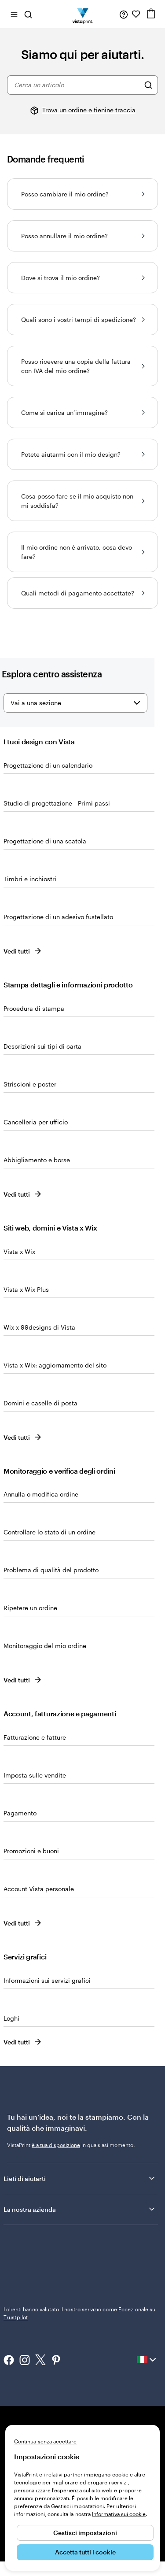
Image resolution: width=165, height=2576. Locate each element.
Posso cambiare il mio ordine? (82, 194)
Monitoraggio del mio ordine (45, 1645)
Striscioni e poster (30, 1084)
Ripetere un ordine (30, 1607)
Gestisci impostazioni (85, 2532)
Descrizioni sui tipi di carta (42, 1046)
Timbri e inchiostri (30, 879)
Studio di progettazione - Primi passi (57, 803)
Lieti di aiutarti (80, 2178)
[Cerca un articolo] (148, 85)
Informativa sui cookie (119, 2514)
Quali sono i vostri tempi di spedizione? (82, 319)
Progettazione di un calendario (48, 765)
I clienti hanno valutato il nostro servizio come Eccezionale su (80, 2255)
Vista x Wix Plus (26, 1289)
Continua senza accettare (45, 2441)
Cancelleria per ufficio (36, 1122)
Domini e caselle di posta (40, 1403)
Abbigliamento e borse (37, 1160)
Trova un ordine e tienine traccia (89, 110)
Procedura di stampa (34, 1008)
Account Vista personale (39, 1888)
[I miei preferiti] (136, 14)
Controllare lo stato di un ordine (49, 1532)
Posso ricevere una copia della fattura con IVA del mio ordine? (82, 366)
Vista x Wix (19, 1251)
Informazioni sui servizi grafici (47, 1980)
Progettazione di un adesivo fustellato (58, 916)
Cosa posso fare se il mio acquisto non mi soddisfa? (82, 500)
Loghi (11, 2018)
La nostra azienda (80, 2209)
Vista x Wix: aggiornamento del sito (55, 1365)
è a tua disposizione (56, 2145)
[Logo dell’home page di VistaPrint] (82, 14)
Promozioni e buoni (31, 1851)
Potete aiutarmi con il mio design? (82, 454)
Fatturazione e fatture (35, 1737)
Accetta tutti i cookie (85, 2552)
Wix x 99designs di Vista (39, 1327)
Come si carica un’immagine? (82, 412)
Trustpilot (16, 2243)
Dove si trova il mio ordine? (82, 277)
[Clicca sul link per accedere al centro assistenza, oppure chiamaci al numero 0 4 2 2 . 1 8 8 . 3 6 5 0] (123, 14)
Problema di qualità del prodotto (51, 1570)
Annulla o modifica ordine (41, 1494)
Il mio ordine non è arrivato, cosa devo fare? (82, 551)
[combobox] (76, 85)
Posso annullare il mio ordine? (82, 236)
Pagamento (20, 1813)
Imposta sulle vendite (35, 1775)
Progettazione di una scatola (45, 841)
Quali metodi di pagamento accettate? (82, 593)
